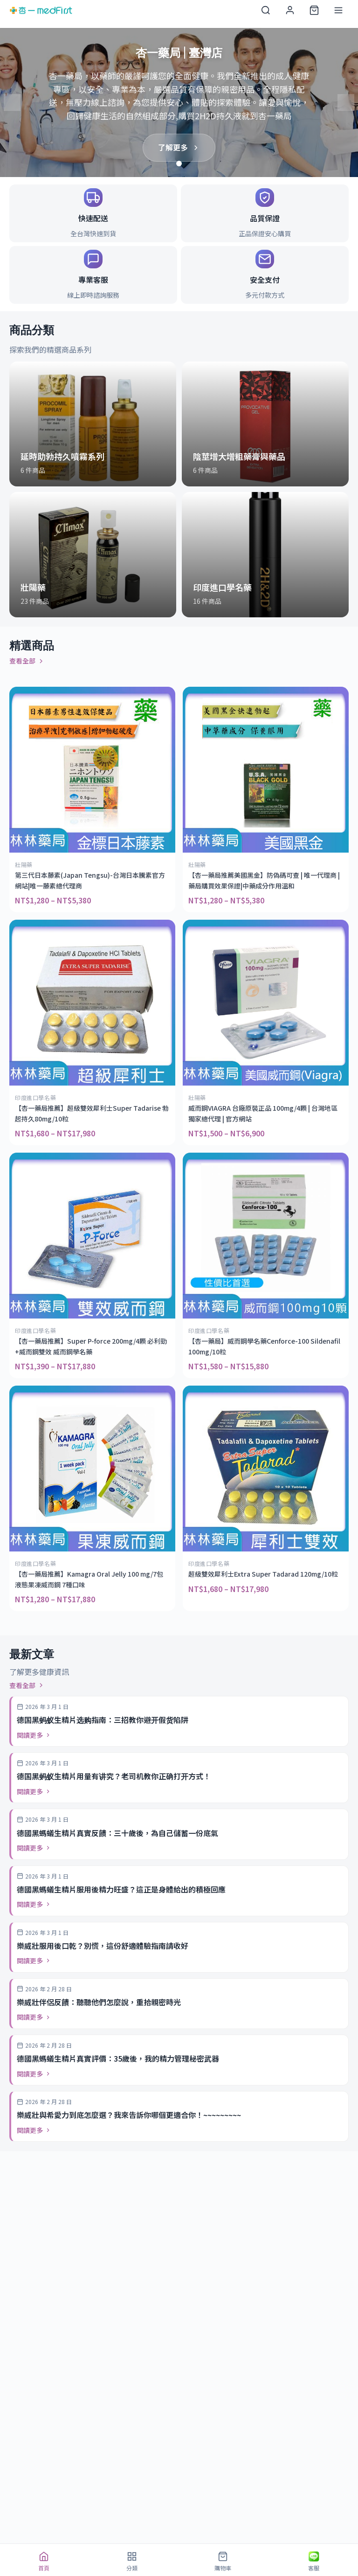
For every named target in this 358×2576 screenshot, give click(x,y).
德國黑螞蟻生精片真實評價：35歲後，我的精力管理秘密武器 (118, 2058)
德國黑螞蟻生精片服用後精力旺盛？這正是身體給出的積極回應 (121, 1889)
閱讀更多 (34, 1735)
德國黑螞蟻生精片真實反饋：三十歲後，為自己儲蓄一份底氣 (117, 1832)
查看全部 (27, 660)
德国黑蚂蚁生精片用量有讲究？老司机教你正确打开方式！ (114, 1776)
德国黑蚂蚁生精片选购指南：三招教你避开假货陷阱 (102, 1719)
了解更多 (179, 147)
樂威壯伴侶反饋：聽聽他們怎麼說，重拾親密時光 (99, 2002)
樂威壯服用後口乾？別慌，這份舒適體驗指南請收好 (102, 1945)
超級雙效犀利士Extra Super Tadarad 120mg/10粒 (263, 1573)
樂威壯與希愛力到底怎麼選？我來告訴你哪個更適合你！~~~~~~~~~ (129, 2114)
